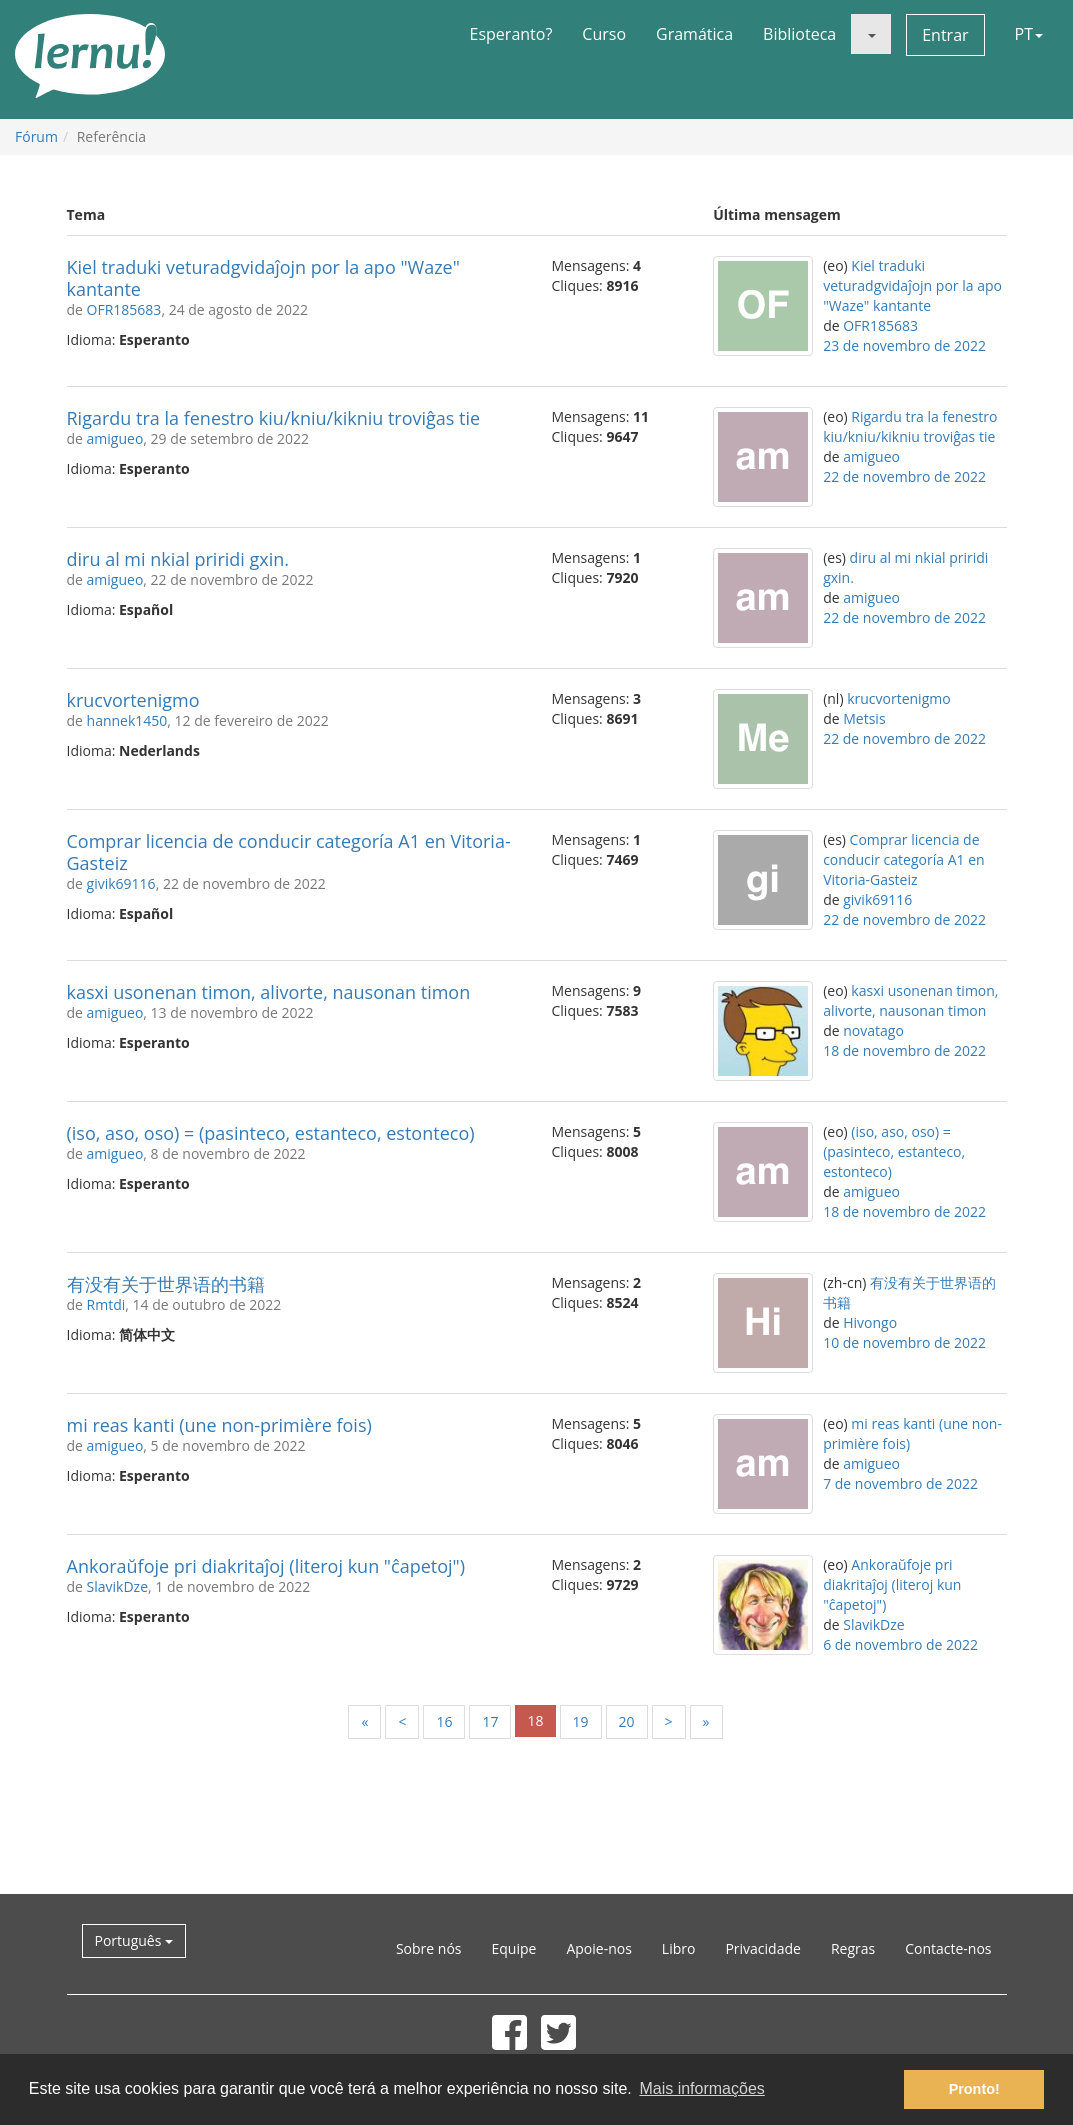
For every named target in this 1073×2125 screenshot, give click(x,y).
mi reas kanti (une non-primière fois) (219, 1425)
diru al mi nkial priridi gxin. (178, 559)
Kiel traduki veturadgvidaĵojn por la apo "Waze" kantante (263, 278)
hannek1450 (127, 720)
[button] (871, 34)
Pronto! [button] (974, 2089)
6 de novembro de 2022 (900, 1644)
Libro (679, 1948)
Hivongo (870, 1322)
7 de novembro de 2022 (900, 1483)
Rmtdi (106, 1304)
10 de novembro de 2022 (904, 1342)
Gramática (694, 34)
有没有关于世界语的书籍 (166, 1284)
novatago (873, 1030)
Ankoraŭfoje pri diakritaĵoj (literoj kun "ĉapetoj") (266, 1566)
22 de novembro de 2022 (904, 476)
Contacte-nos (948, 1948)
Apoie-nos (598, 1948)
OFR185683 (124, 309)
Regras (853, 1948)
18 (535, 1720)
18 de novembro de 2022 (904, 1050)
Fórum (36, 136)
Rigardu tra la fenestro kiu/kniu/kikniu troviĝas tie (274, 418)
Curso (604, 34)
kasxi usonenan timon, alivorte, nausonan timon (269, 992)
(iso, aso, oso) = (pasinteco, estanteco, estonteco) (271, 1133)
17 (490, 1721)
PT (1029, 34)
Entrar (945, 35)
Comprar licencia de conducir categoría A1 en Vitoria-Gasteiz (289, 852)
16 (444, 1721)
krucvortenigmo (133, 700)
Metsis (864, 718)
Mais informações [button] (701, 2088)
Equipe (514, 1948)
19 (581, 1721)
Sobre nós (429, 1948)
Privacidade (762, 1948)
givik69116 (121, 883)
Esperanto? (511, 34)
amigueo (115, 438)
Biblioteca (799, 34)
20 (627, 1721)
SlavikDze (117, 1586)
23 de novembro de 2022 (904, 345)
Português (134, 1940)
